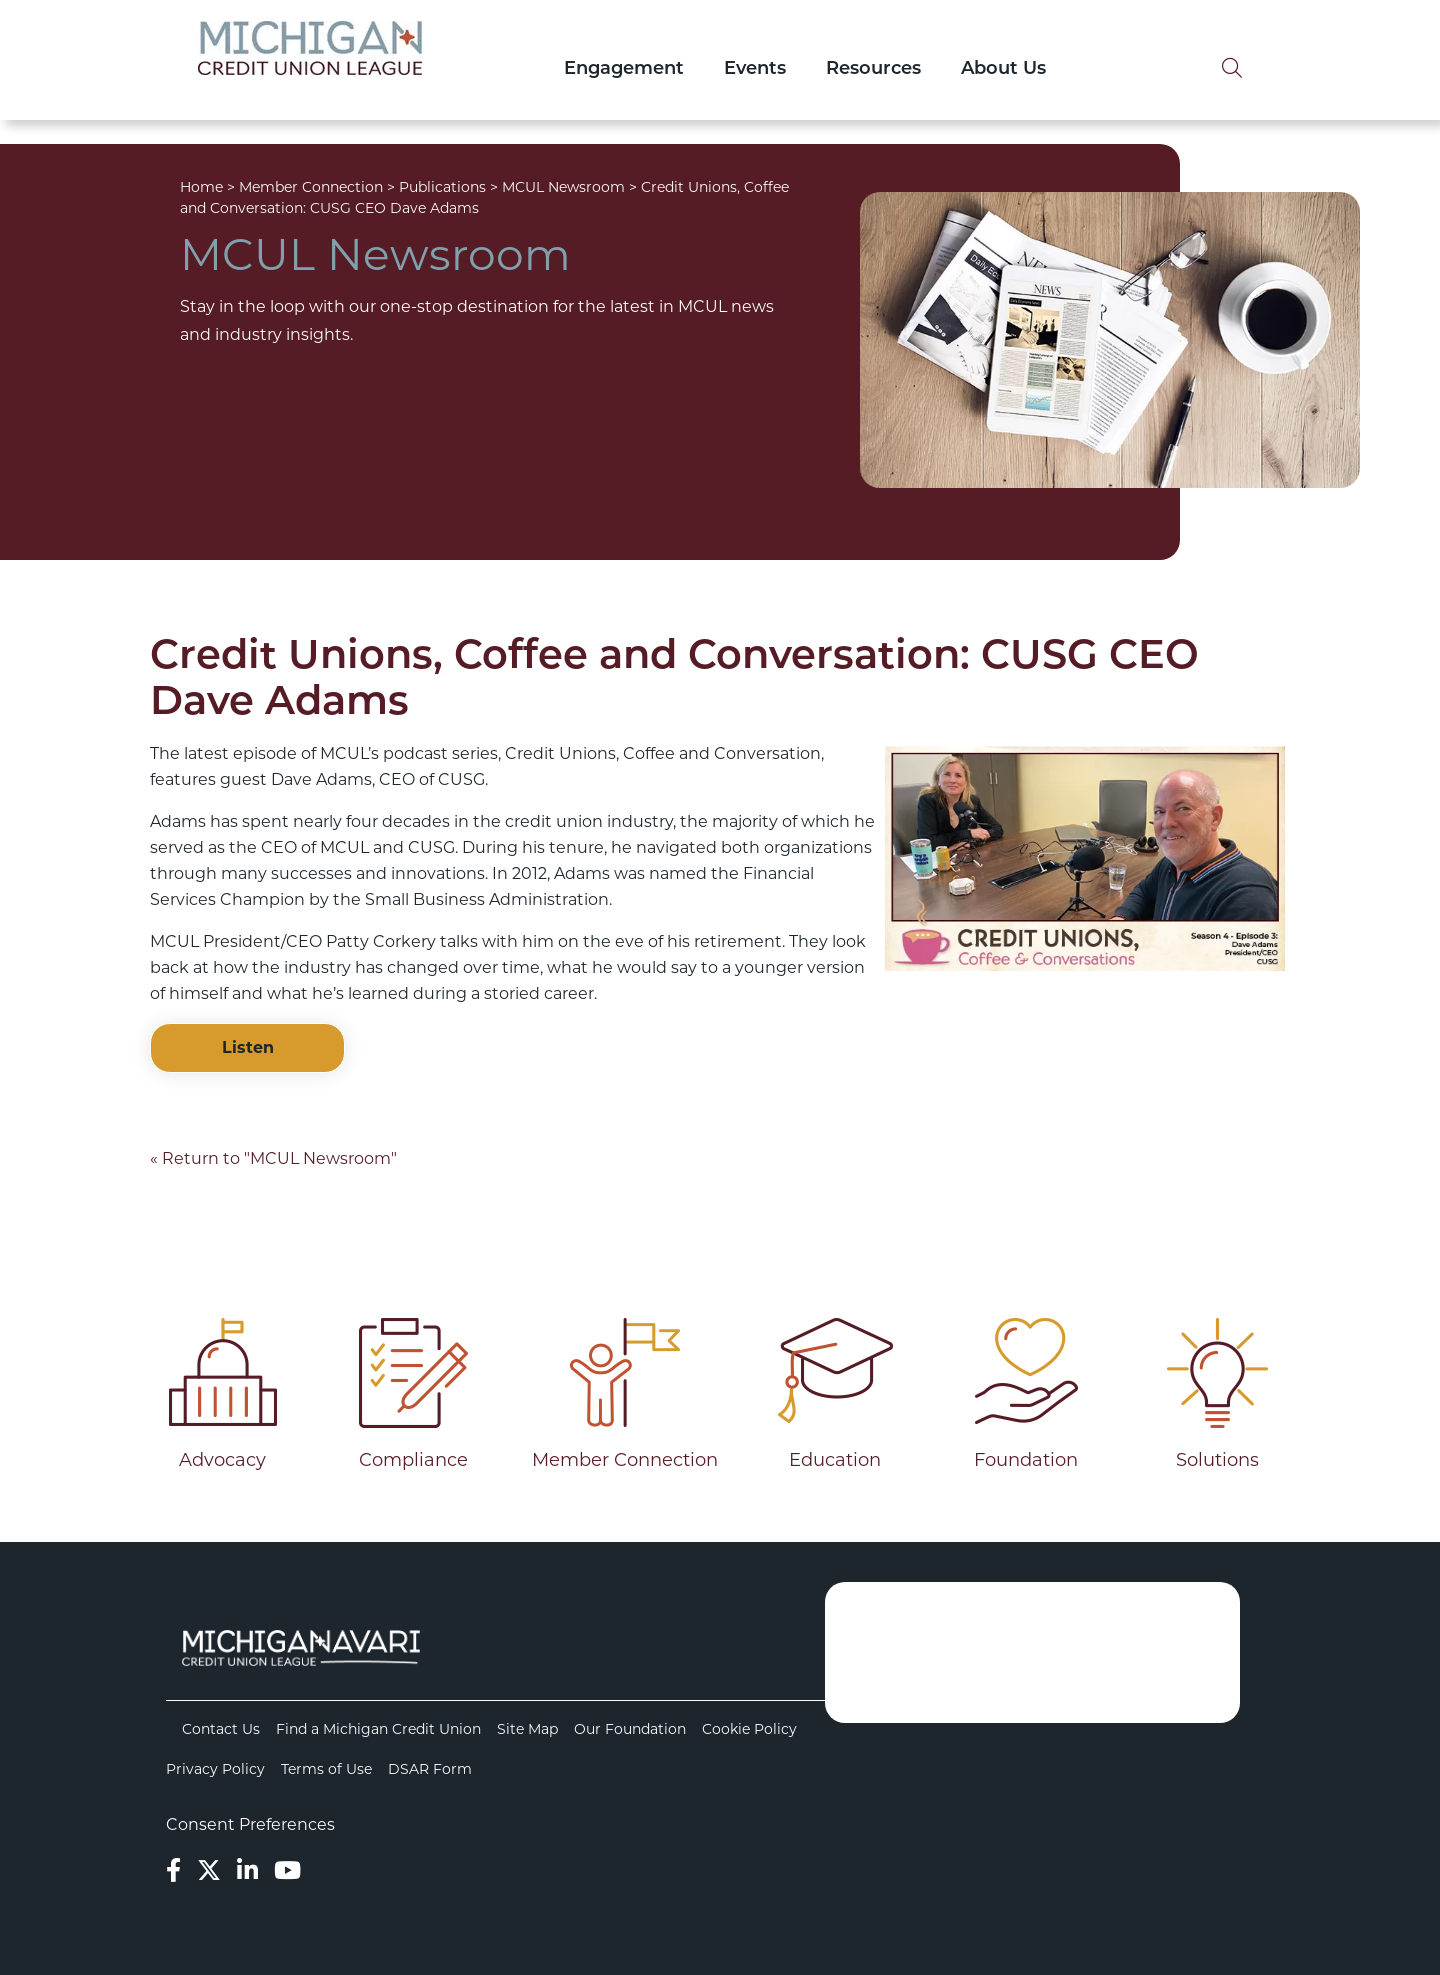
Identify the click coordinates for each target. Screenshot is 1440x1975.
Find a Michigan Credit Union (378, 1729)
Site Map (527, 1729)
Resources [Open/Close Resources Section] (873, 69)
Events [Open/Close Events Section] (755, 69)
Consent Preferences (250, 1824)
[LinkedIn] (247, 1870)
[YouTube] (287, 1870)
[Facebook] (173, 1870)
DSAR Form (430, 1769)
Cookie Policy (749, 1729)
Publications (442, 187)
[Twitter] (209, 1870)
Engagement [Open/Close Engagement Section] (624, 69)
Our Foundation (630, 1729)
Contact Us (221, 1729)
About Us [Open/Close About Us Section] (1003, 69)
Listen (248, 1047)
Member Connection (311, 187)
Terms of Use (326, 1769)
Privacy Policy (215, 1769)
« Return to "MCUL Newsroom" (273, 1158)
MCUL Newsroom (563, 187)
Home (201, 187)
